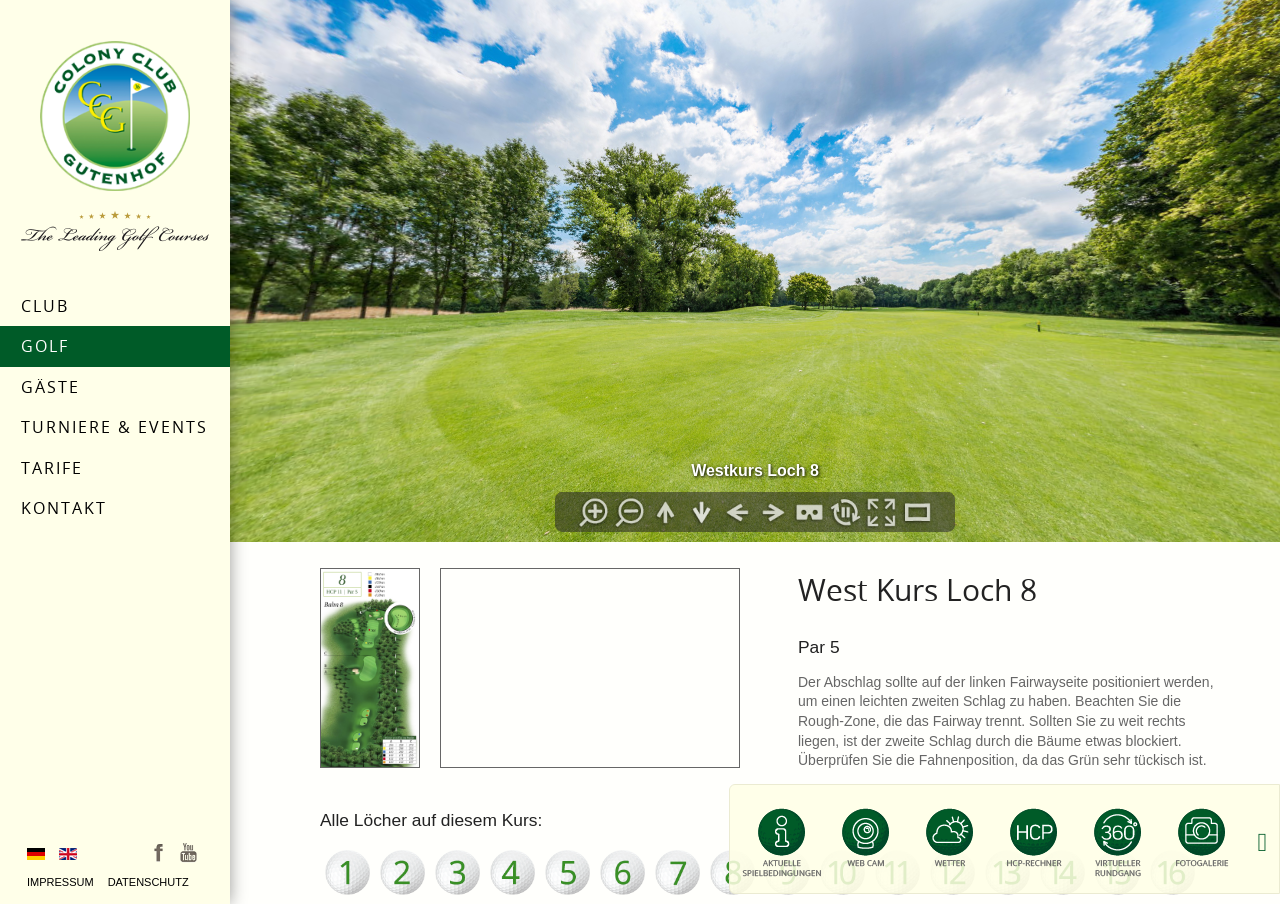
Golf (45, 346)
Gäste (50, 387)
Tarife (52, 468)
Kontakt (64, 508)
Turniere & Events (114, 427)
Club (45, 306)
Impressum (60, 882)
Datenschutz (148, 882)
